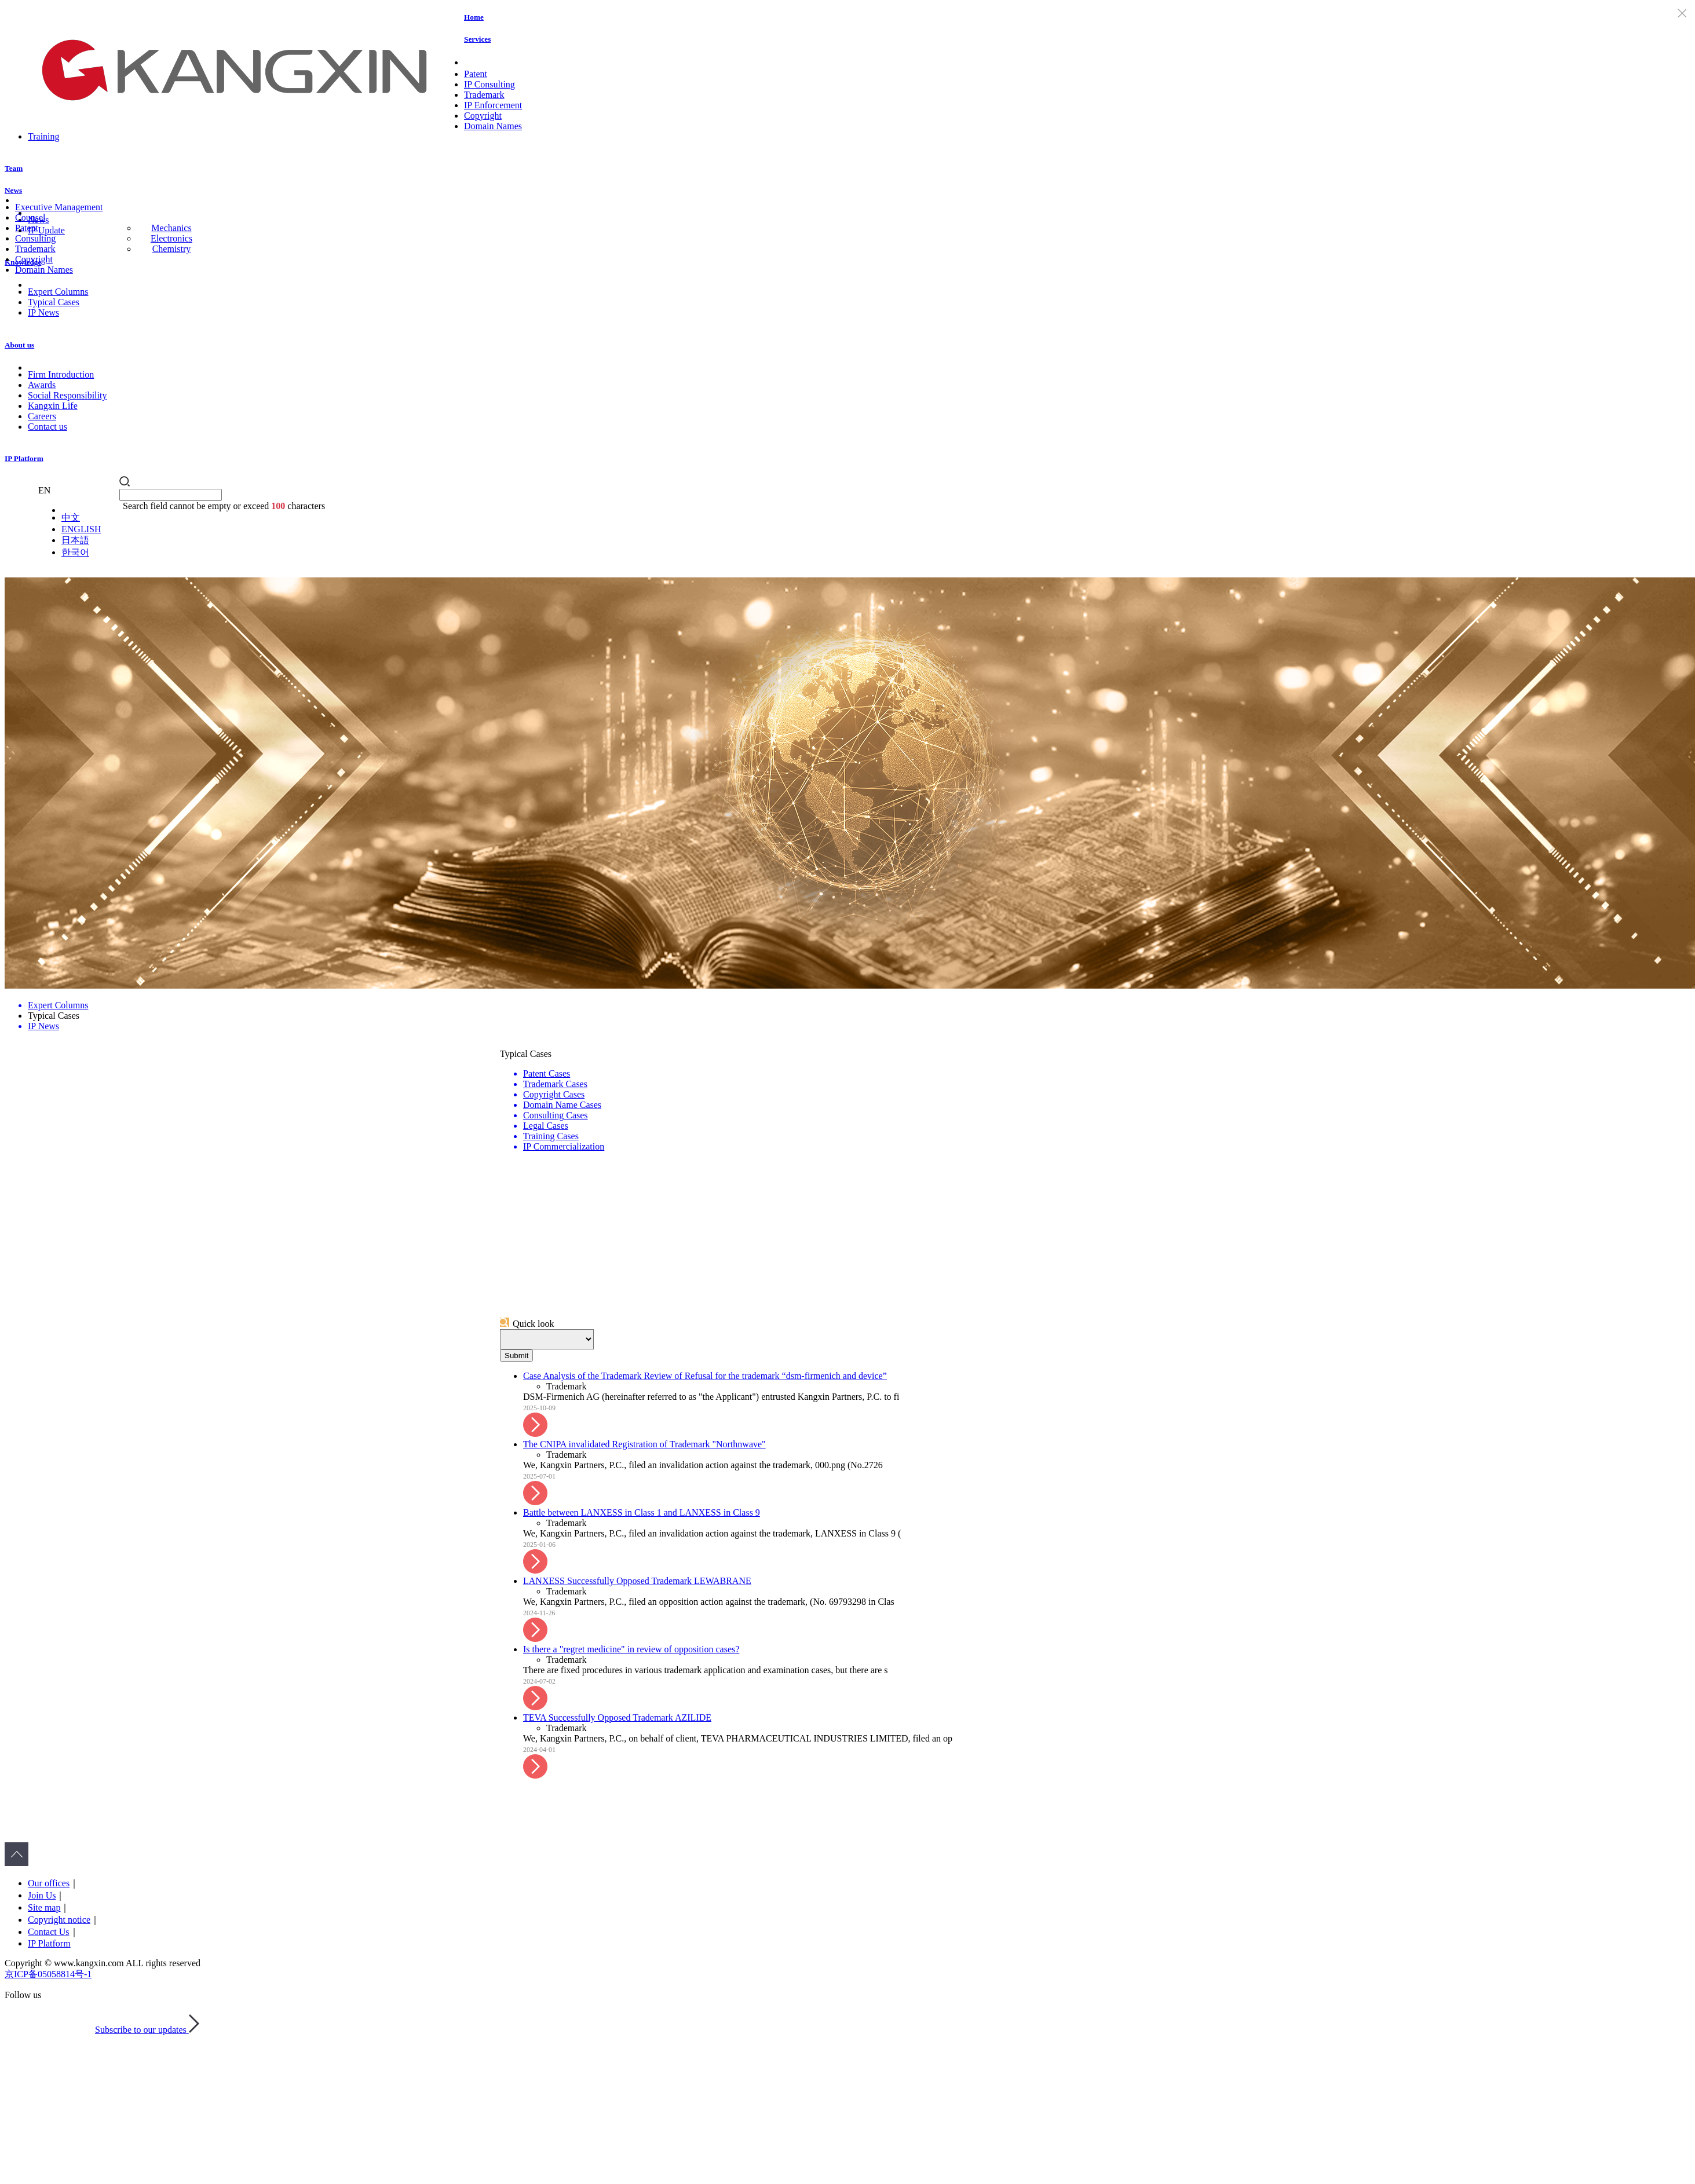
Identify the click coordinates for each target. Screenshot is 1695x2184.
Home (474, 17)
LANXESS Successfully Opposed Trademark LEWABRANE (637, 1581)
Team (14, 168)
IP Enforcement (493, 105)
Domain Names (493, 126)
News (13, 190)
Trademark (484, 95)
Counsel (30, 217)
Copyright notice (59, 1920)
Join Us (42, 1895)
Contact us (47, 426)
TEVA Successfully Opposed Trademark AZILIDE (617, 1717)
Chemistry (171, 249)
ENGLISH (81, 529)
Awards (42, 385)
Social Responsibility (67, 395)
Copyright (483, 115)
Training (44, 136)
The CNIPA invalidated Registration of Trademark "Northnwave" (644, 1444)
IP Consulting (489, 84)
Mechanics (171, 228)
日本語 (75, 540)
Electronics (171, 238)
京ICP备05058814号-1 (48, 1974)
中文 (70, 517)
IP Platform (24, 458)
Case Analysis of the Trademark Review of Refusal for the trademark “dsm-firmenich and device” (705, 1376)
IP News (43, 312)
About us (19, 345)
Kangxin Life (53, 406)
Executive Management (59, 207)
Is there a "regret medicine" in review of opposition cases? (631, 1649)
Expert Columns (58, 292)
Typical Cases (53, 302)
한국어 (75, 552)
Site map (44, 1907)
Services (477, 39)
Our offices (49, 1883)
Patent (475, 74)
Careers (42, 416)
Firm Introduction (61, 374)
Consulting (35, 238)
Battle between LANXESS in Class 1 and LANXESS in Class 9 (641, 1512)
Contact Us (49, 1932)
